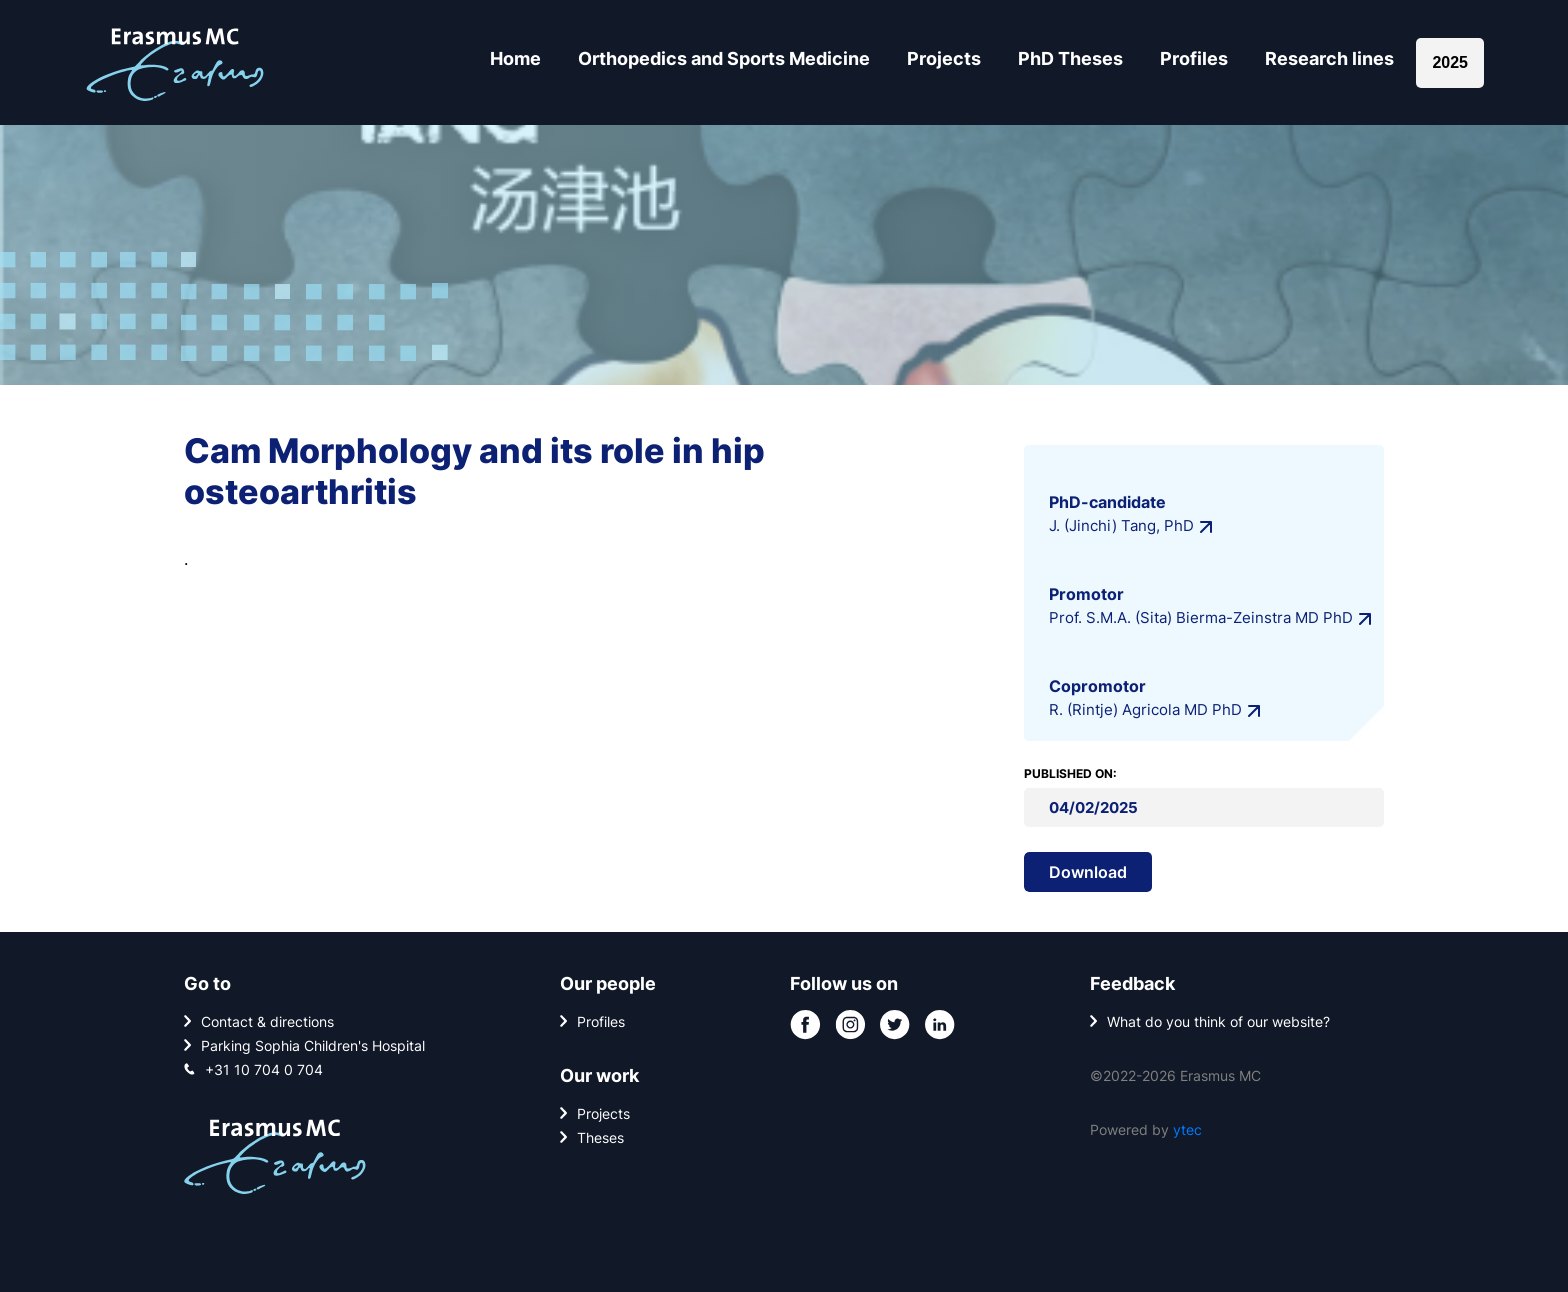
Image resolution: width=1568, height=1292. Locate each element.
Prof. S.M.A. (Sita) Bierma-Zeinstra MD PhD (1201, 617)
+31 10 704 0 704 (264, 1069)
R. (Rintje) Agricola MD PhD (1145, 709)
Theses (600, 1137)
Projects (944, 58)
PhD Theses (1070, 58)
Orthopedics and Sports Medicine (724, 58)
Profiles (1194, 58)
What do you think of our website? (1218, 1021)
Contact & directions (267, 1021)
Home (515, 58)
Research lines (1329, 58)
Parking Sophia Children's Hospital (313, 1045)
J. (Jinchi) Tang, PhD (1121, 525)
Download (1088, 872)
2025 (1450, 62)
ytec (1187, 1129)
